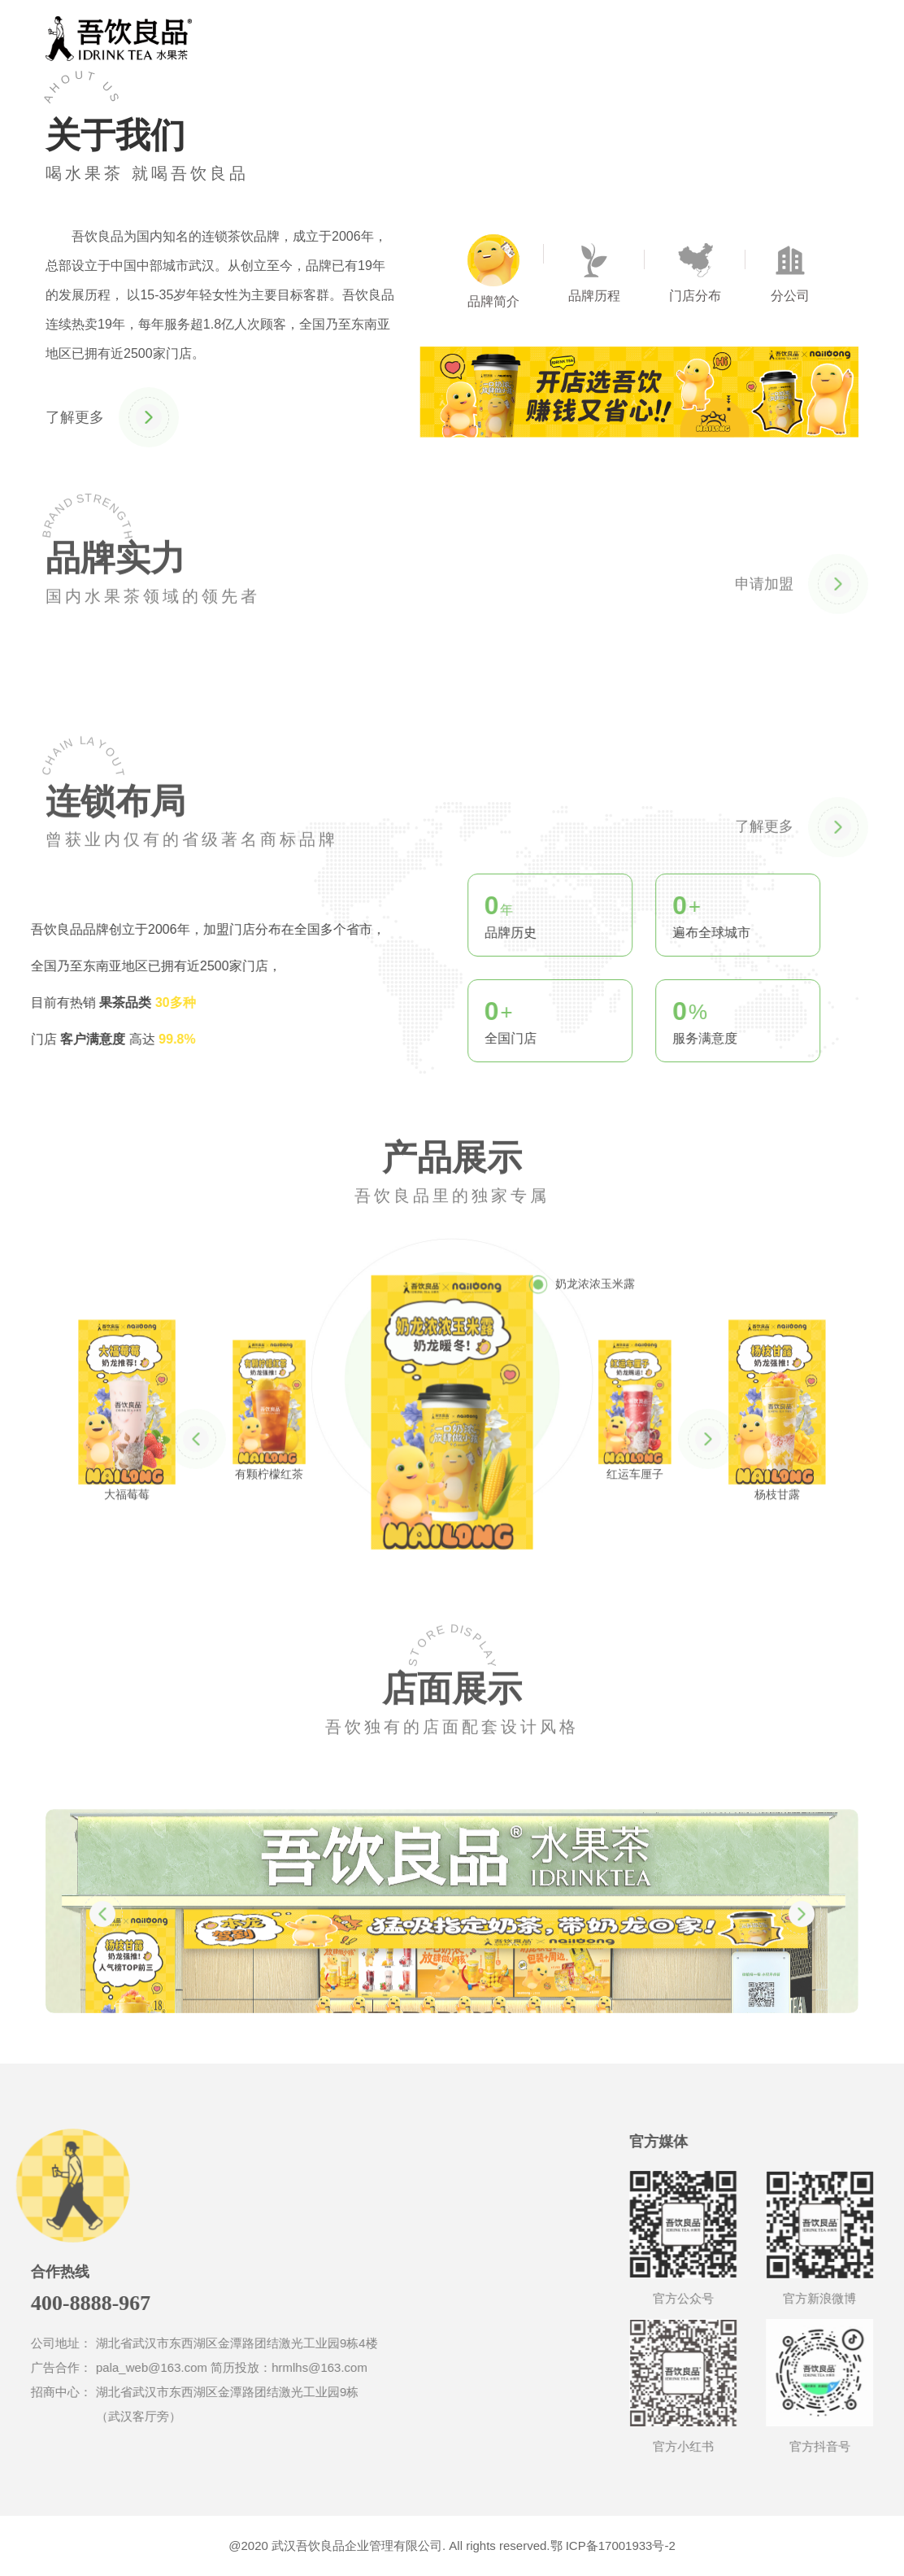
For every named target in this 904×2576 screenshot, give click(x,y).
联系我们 (615, 37)
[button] (196, 1495)
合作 (536, 37)
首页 (376, 37)
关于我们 (456, 37)
